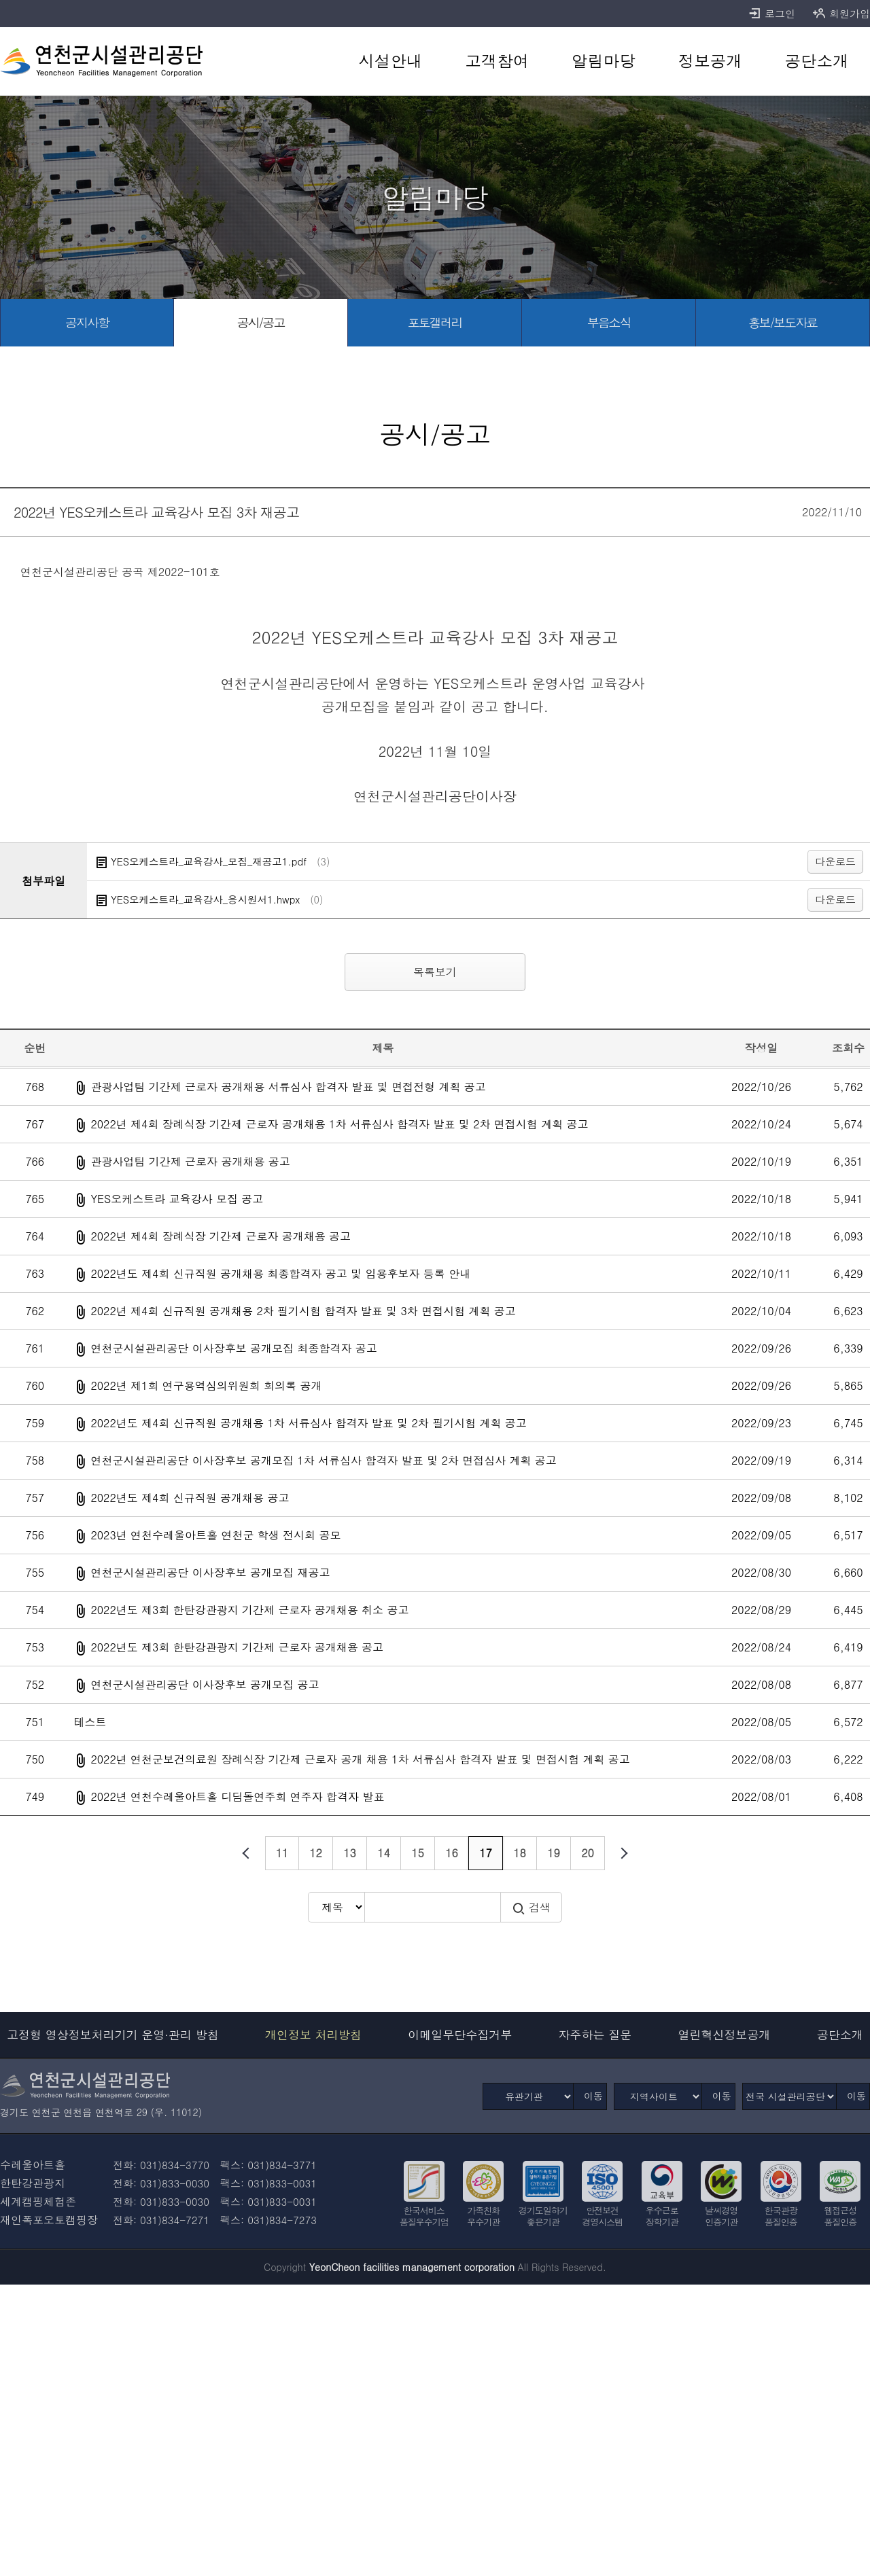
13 (349, 1853)
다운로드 (835, 861)
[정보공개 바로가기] (710, 61)
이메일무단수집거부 (460, 2035)
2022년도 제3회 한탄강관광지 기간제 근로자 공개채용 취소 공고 (249, 1609)
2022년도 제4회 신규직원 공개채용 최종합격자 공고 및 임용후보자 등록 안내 (280, 1273)
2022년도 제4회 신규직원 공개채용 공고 (189, 1497)
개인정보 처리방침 (313, 2035)
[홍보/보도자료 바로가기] (783, 322)
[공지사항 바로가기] (87, 322)
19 (553, 1853)
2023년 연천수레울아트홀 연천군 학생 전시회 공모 (215, 1535)
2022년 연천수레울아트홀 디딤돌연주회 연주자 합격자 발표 (237, 1796)
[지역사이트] (658, 2096)
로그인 (771, 13)
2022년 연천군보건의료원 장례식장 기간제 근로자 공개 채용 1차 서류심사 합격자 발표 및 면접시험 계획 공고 (359, 1759)
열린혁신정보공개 (724, 2035)
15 (417, 1853)
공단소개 (840, 2035)
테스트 (89, 1722)
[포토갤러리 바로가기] (435, 322)
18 (519, 1853)
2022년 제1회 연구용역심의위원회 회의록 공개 (205, 1385)
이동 (593, 2096)
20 (587, 1853)
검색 (531, 1907)
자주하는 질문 (595, 2035)
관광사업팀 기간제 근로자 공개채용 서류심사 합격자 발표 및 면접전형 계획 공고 (287, 1086)
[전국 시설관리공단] (789, 2096)
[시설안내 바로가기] (390, 61)
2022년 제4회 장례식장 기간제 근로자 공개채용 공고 (220, 1236)
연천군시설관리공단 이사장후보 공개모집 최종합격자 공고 (233, 1348)
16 (451, 1853)
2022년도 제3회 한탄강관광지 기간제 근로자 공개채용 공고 (236, 1647)
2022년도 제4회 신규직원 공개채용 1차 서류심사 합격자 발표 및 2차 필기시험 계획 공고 (308, 1423)
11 (282, 1853)
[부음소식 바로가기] (609, 322)
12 (315, 1853)
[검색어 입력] (432, 1907)
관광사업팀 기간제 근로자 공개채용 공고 (190, 1161)
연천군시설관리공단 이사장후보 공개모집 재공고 (210, 1572)
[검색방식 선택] (336, 1907)
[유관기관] (528, 2096)
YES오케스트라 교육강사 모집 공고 (176, 1198)
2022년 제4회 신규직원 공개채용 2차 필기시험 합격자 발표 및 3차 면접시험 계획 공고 (302, 1311)
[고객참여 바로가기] (497, 61)
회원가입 (841, 13)
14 (383, 1853)
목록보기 (435, 972)
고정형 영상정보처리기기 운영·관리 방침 (113, 2035)
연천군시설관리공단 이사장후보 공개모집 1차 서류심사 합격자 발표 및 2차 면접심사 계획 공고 (323, 1460)
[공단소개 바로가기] (816, 61)
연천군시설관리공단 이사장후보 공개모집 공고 (204, 1684)
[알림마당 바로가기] (604, 61)
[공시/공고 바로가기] (261, 322)
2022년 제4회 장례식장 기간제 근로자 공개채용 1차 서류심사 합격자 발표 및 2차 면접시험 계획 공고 (339, 1124)
